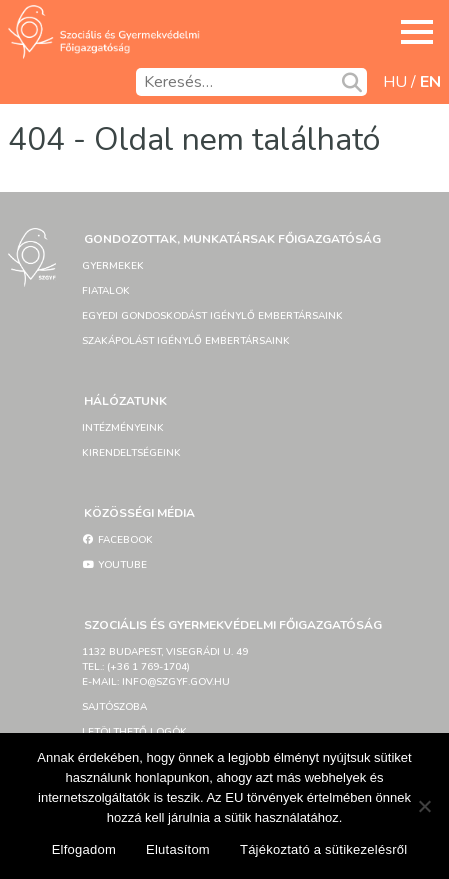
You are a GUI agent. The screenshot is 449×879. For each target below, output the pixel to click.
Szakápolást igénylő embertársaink (186, 341)
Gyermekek (113, 266)
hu (395, 82)
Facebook (117, 540)
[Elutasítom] (424, 806)
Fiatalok (106, 291)
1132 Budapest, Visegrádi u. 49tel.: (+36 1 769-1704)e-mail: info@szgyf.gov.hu (165, 667)
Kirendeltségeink (131, 453)
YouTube (114, 565)
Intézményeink (123, 428)
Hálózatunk (125, 401)
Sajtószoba (114, 707)
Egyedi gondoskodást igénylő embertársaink (212, 316)
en (430, 82)
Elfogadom (84, 849)
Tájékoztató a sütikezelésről (323, 849)
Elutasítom (178, 849)
